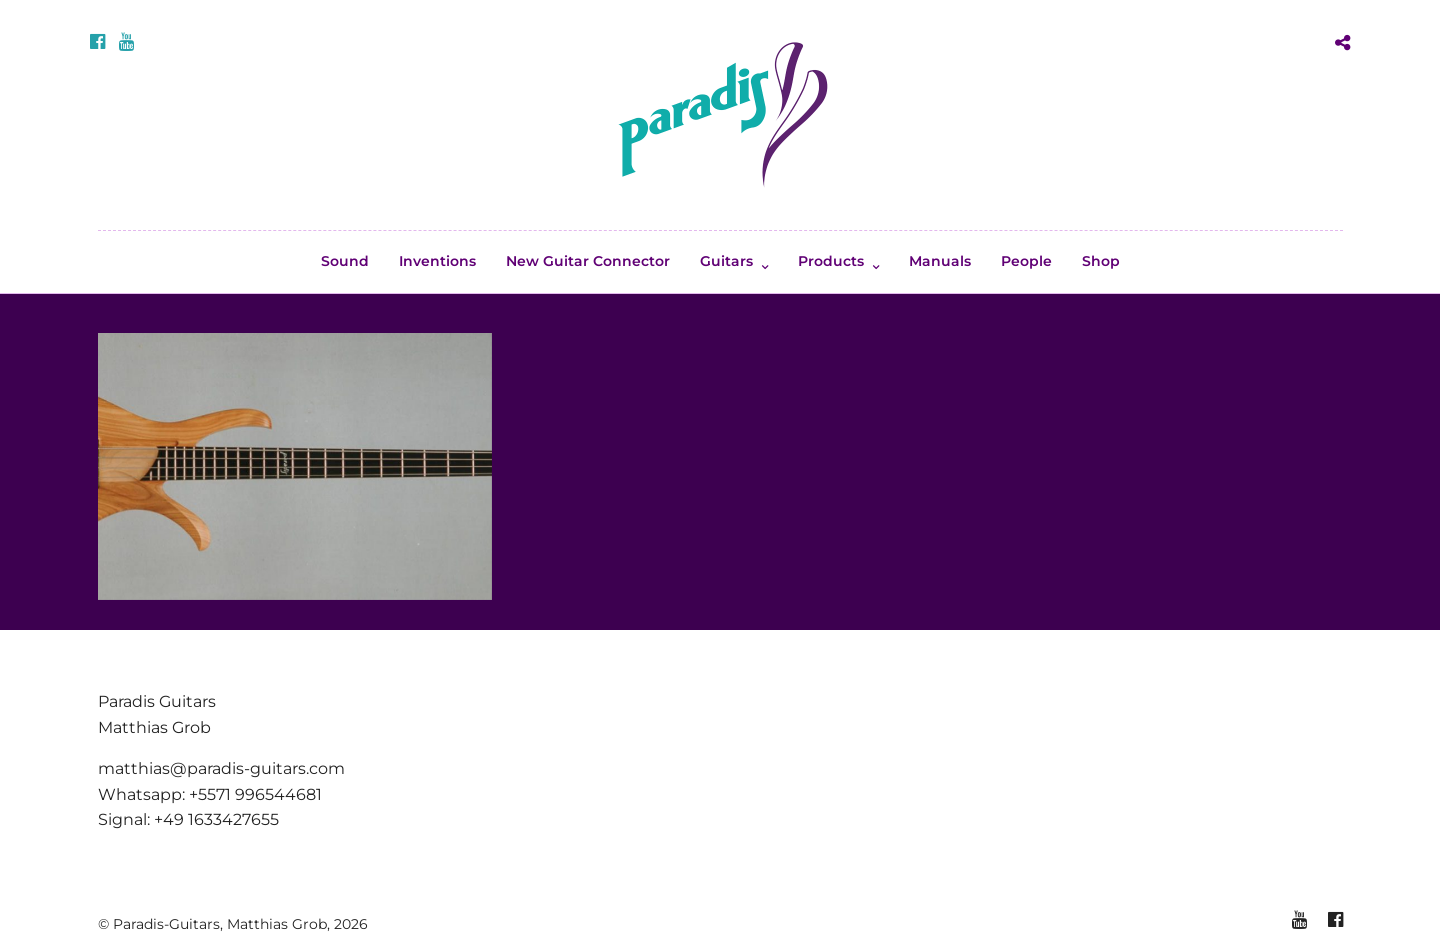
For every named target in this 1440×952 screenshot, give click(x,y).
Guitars (726, 261)
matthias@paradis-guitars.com (221, 768)
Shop (1101, 261)
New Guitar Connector (588, 261)
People (1026, 261)
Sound (345, 261)
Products (831, 261)
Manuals (940, 261)
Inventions (437, 261)
